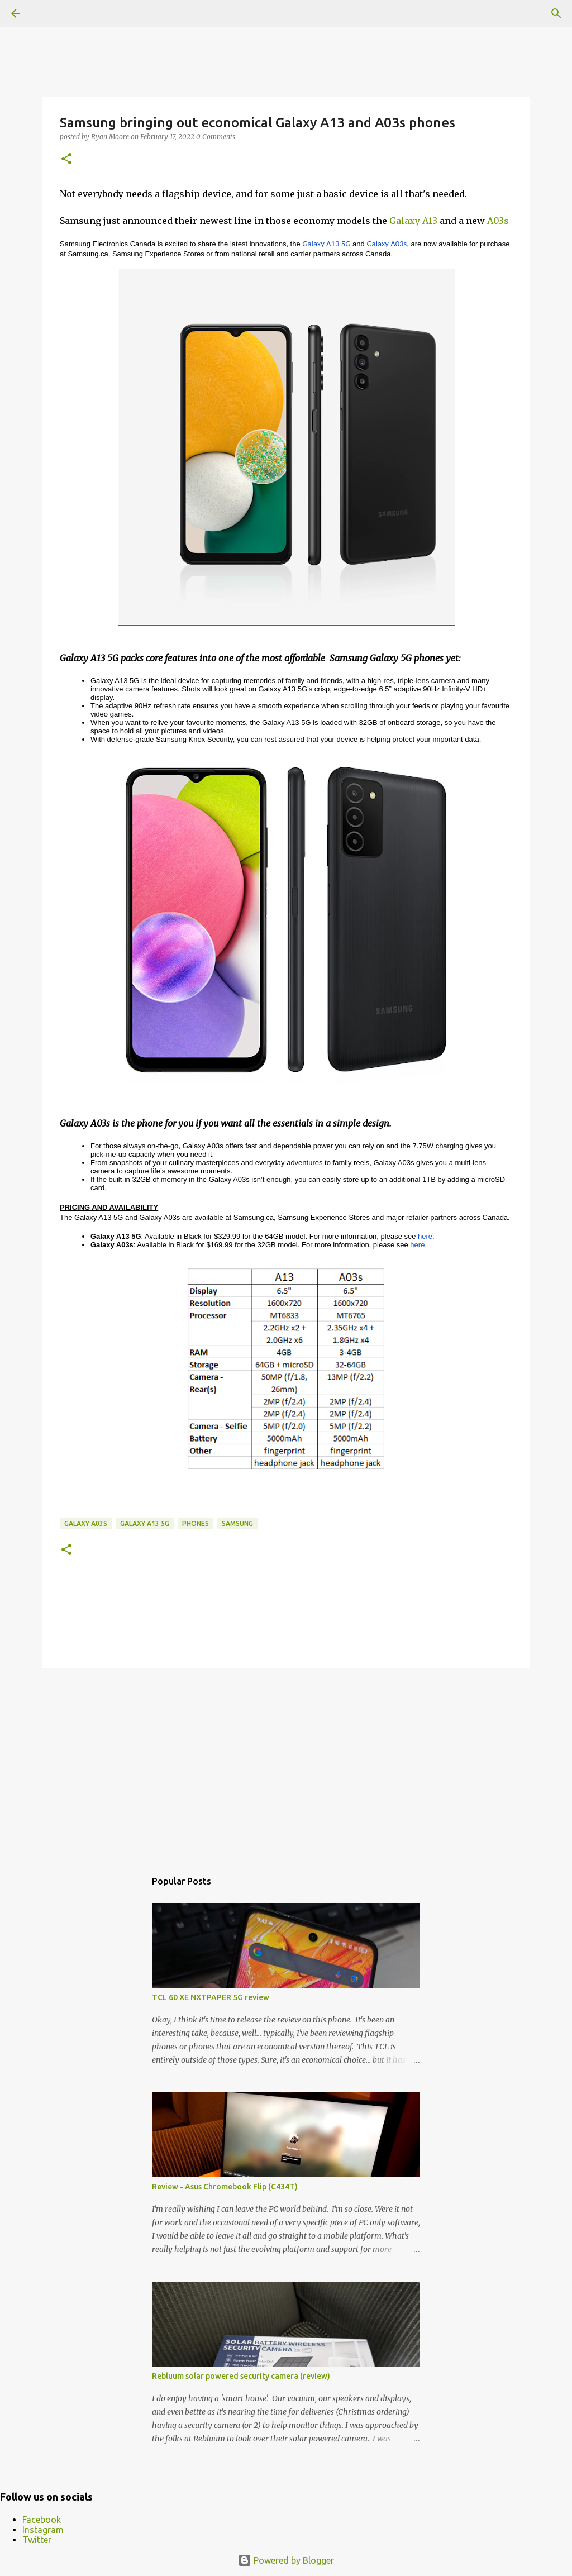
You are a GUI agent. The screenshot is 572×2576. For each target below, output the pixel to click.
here (425, 1236)
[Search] (556, 13)
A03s (498, 220)
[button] (66, 159)
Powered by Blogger (286, 2560)
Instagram (43, 2530)
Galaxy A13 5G (144, 1523)
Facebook (41, 2520)
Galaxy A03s (85, 1523)
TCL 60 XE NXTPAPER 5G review (210, 1997)
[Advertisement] (286, 1763)
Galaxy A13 (413, 220)
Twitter (36, 2540)
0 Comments (215, 136)
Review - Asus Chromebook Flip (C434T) (225, 2186)
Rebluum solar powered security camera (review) (241, 2376)
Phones (195, 1523)
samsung (237, 1523)
